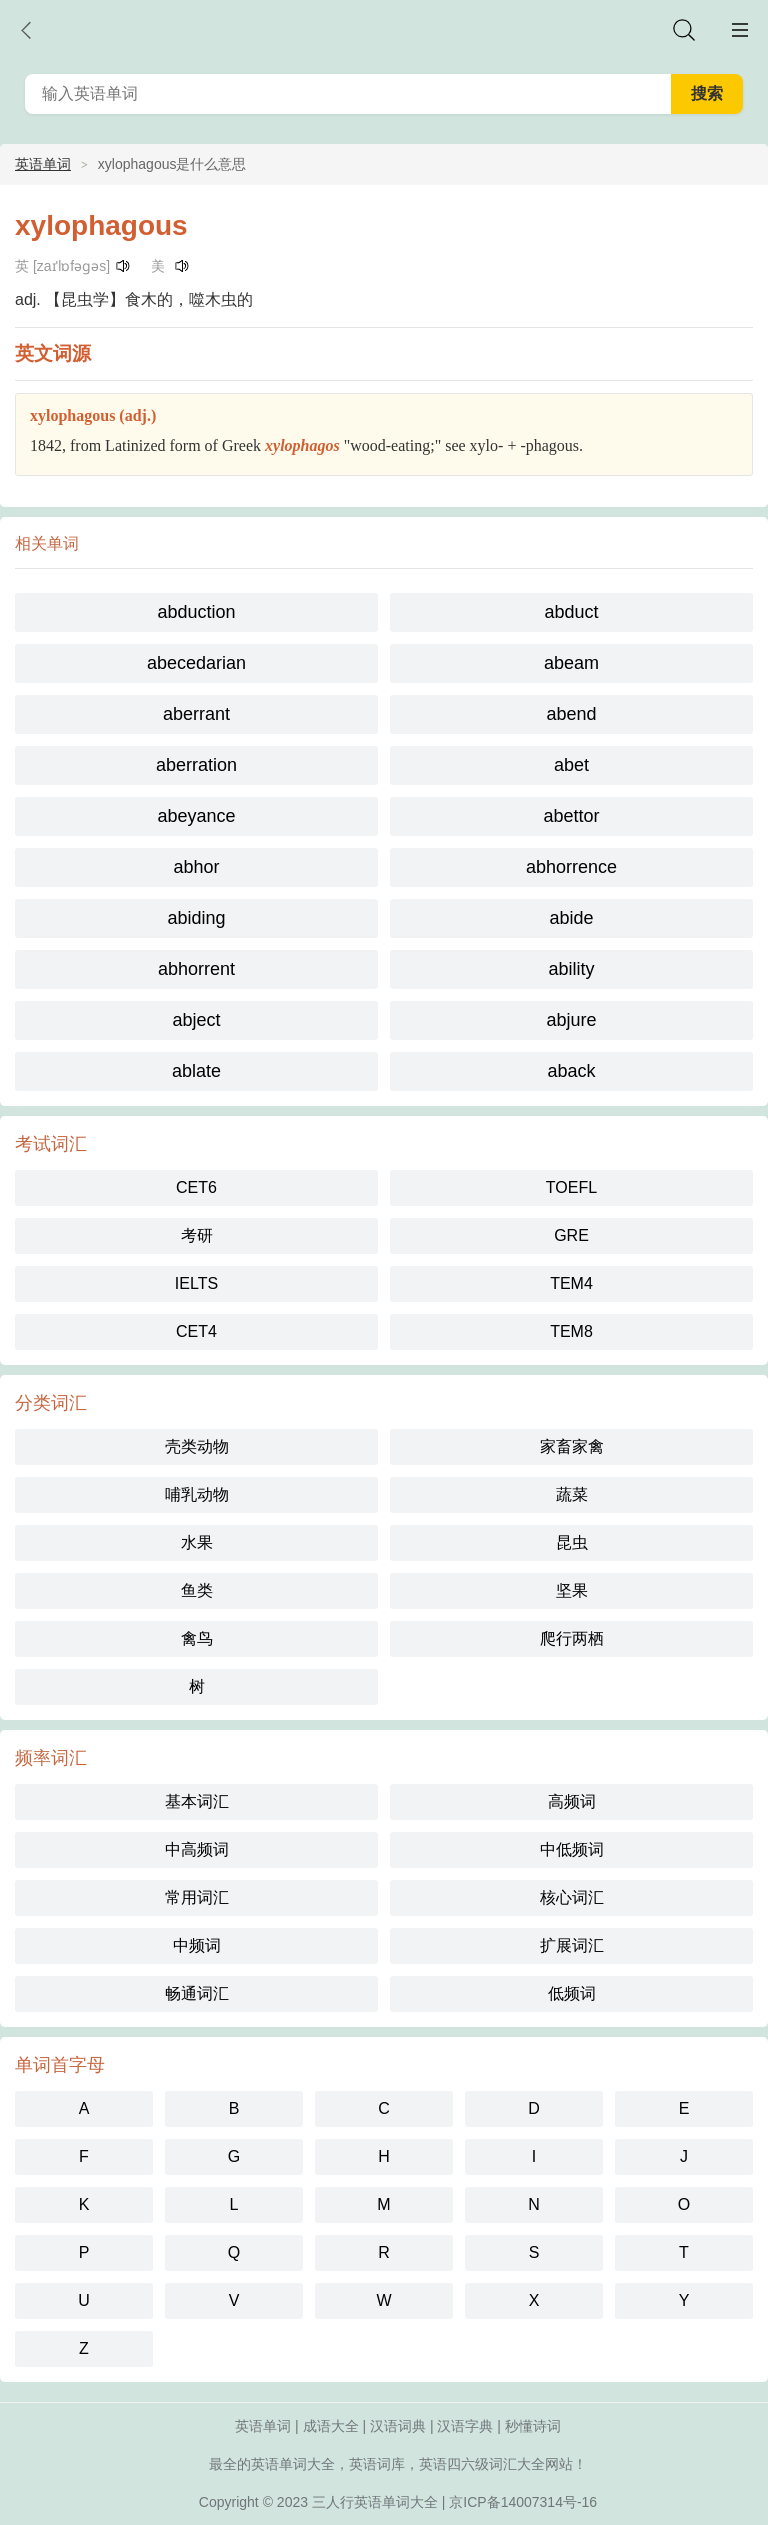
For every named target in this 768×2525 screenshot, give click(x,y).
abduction (196, 612)
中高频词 (197, 1849)
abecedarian (196, 663)
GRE (571, 1235)
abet (571, 765)
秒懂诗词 (533, 2426)
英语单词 (43, 164)
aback (571, 1071)
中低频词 (572, 1849)
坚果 (572, 1590)
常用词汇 (197, 1897)
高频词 (572, 1801)
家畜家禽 (572, 1446)
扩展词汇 (572, 1945)
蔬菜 (572, 1494)
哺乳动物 (197, 1494)
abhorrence (571, 867)
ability (571, 969)
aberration (196, 765)
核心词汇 (572, 1897)
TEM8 (571, 1331)
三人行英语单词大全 (375, 2502)
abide (571, 918)
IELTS (196, 1283)
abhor (196, 867)
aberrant (196, 714)
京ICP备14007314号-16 (523, 2502)
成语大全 (331, 2426)
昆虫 (572, 1542)
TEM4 (571, 1283)
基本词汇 (197, 1801)
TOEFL (571, 1187)
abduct (571, 612)
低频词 (572, 1993)
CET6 (196, 1187)
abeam (571, 663)
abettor (571, 816)
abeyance (196, 816)
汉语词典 (398, 2426)
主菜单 (740, 30)
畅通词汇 (197, 1993)
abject (196, 1020)
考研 (197, 1235)
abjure (571, 1020)
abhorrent (196, 969)
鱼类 (197, 1590)
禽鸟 (197, 1638)
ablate (196, 1071)
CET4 (196, 1331)
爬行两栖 (572, 1638)
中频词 (197, 1945)
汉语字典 (465, 2426)
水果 (197, 1542)
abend (571, 714)
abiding (196, 918)
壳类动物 (197, 1446)
